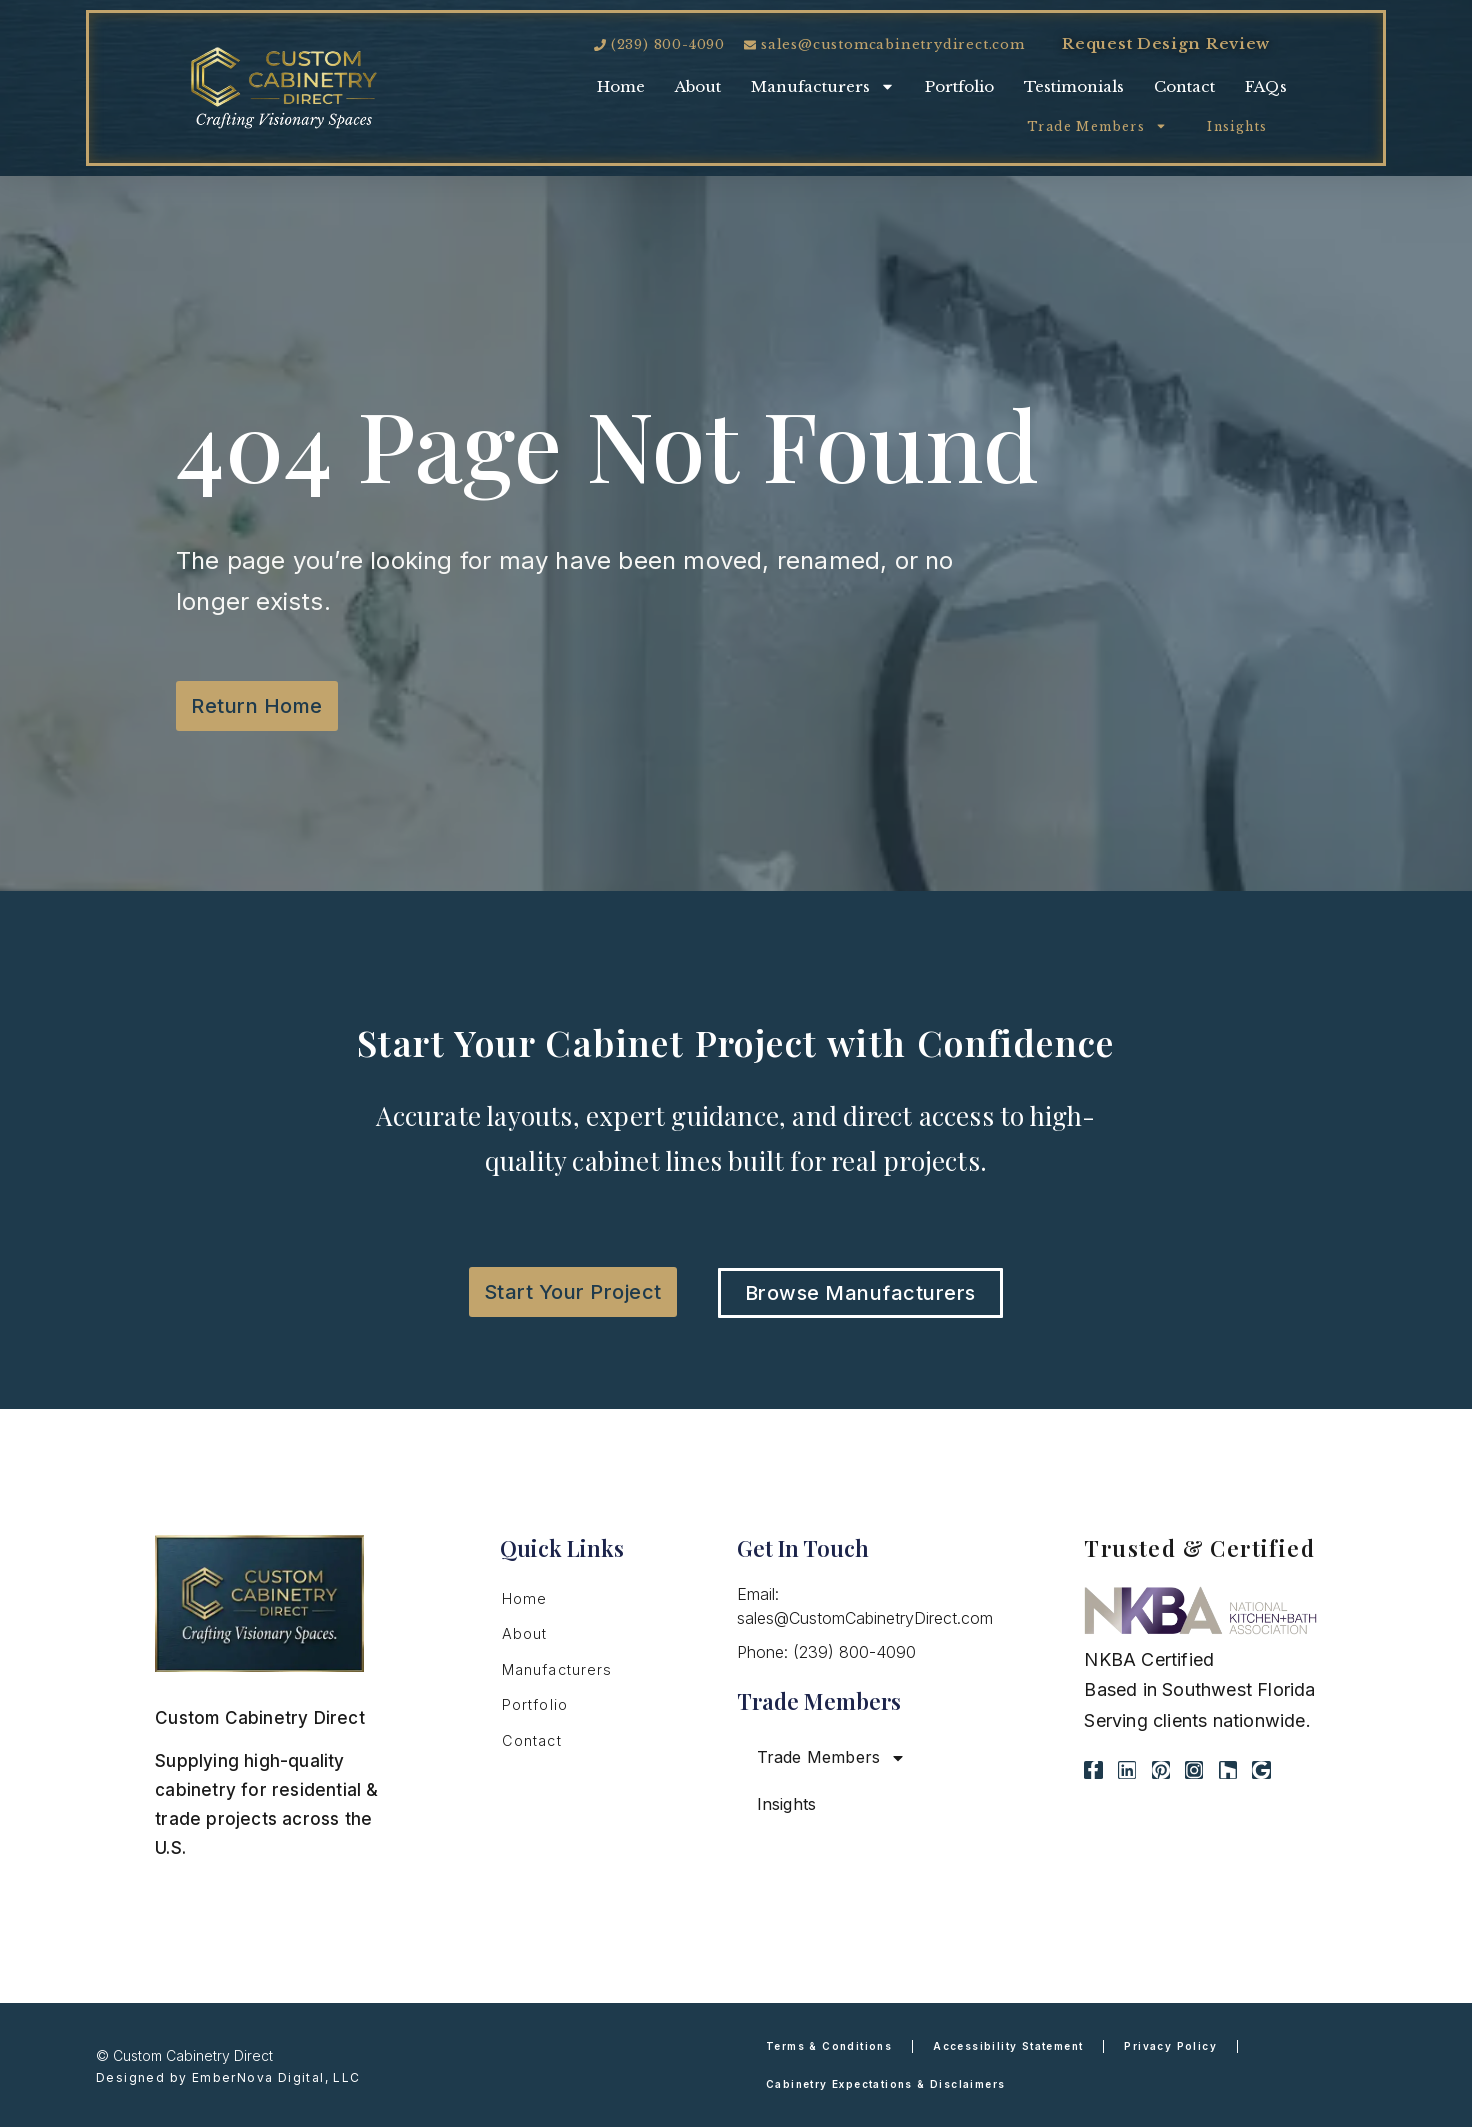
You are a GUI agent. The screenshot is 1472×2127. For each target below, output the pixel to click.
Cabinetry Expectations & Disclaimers (885, 2084)
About (698, 86)
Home (621, 86)
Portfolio (959, 86)
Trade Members (1097, 126)
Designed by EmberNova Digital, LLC (228, 2077)
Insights (1237, 126)
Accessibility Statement (1008, 2046)
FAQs (1266, 86)
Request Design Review (1166, 43)
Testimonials (1074, 86)
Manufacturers (823, 86)
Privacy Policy (1170, 2046)
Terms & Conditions (829, 2046)
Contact (1184, 86)
